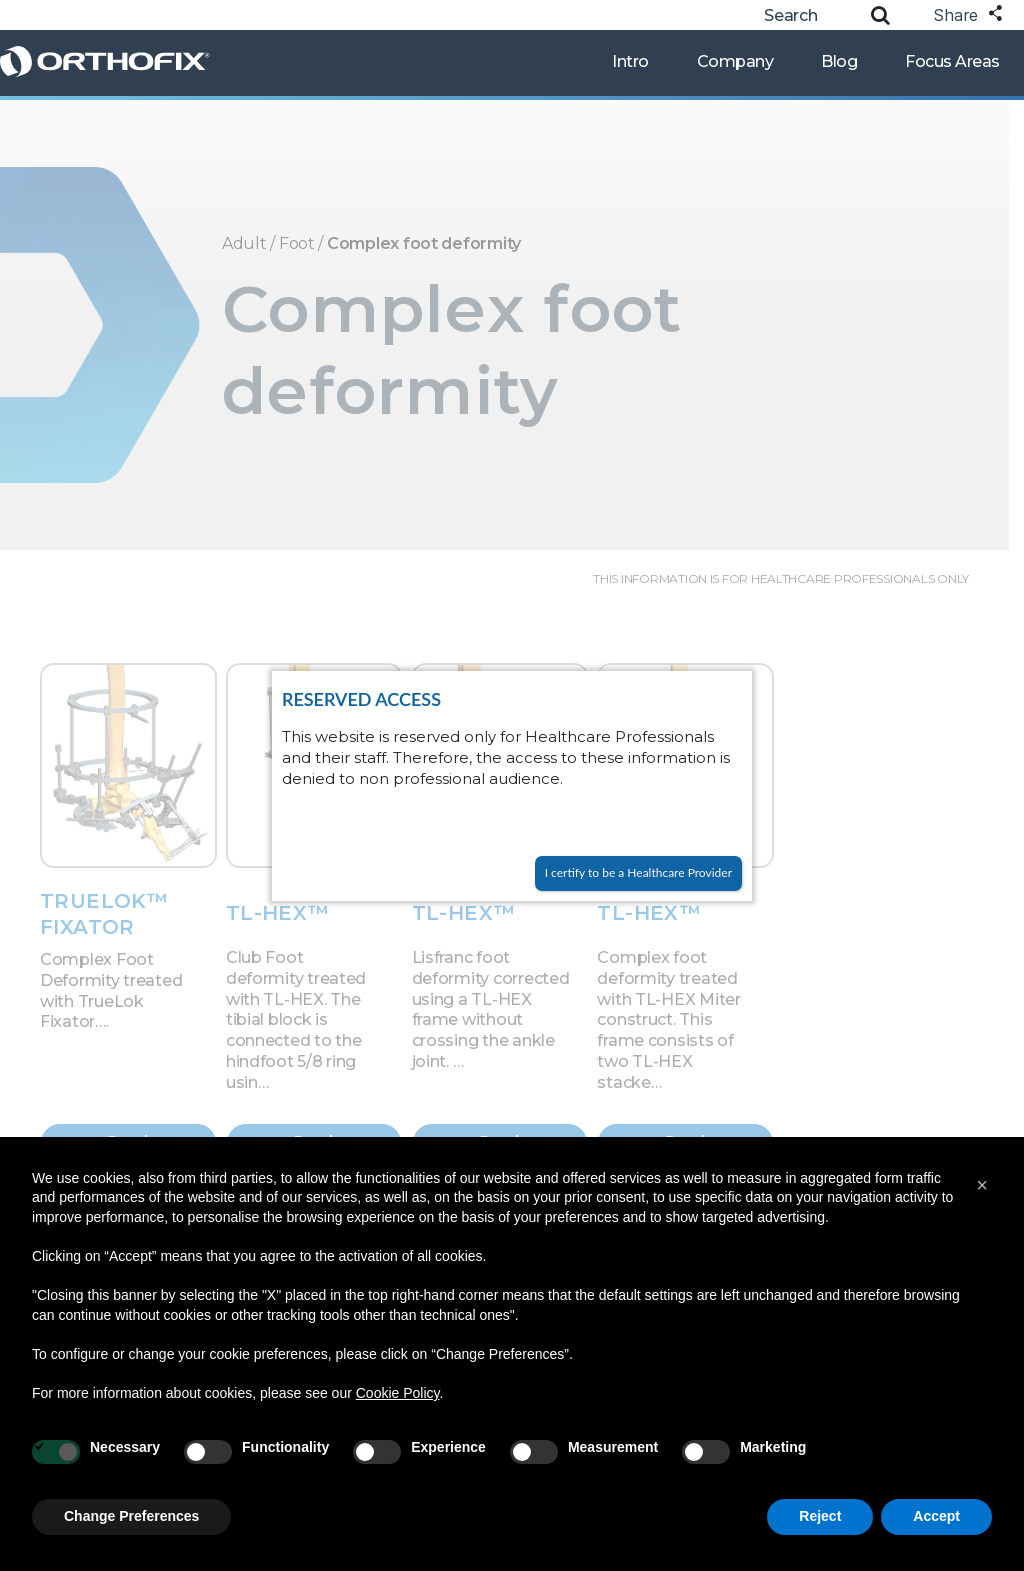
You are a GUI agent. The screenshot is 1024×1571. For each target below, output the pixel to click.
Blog (839, 61)
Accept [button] (936, 1516)
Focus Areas (952, 61)
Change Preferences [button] (131, 1516)
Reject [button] (820, 1516)
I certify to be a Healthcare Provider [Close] (638, 872)
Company (735, 61)
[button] (982, 1185)
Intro (630, 61)
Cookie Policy (398, 1393)
